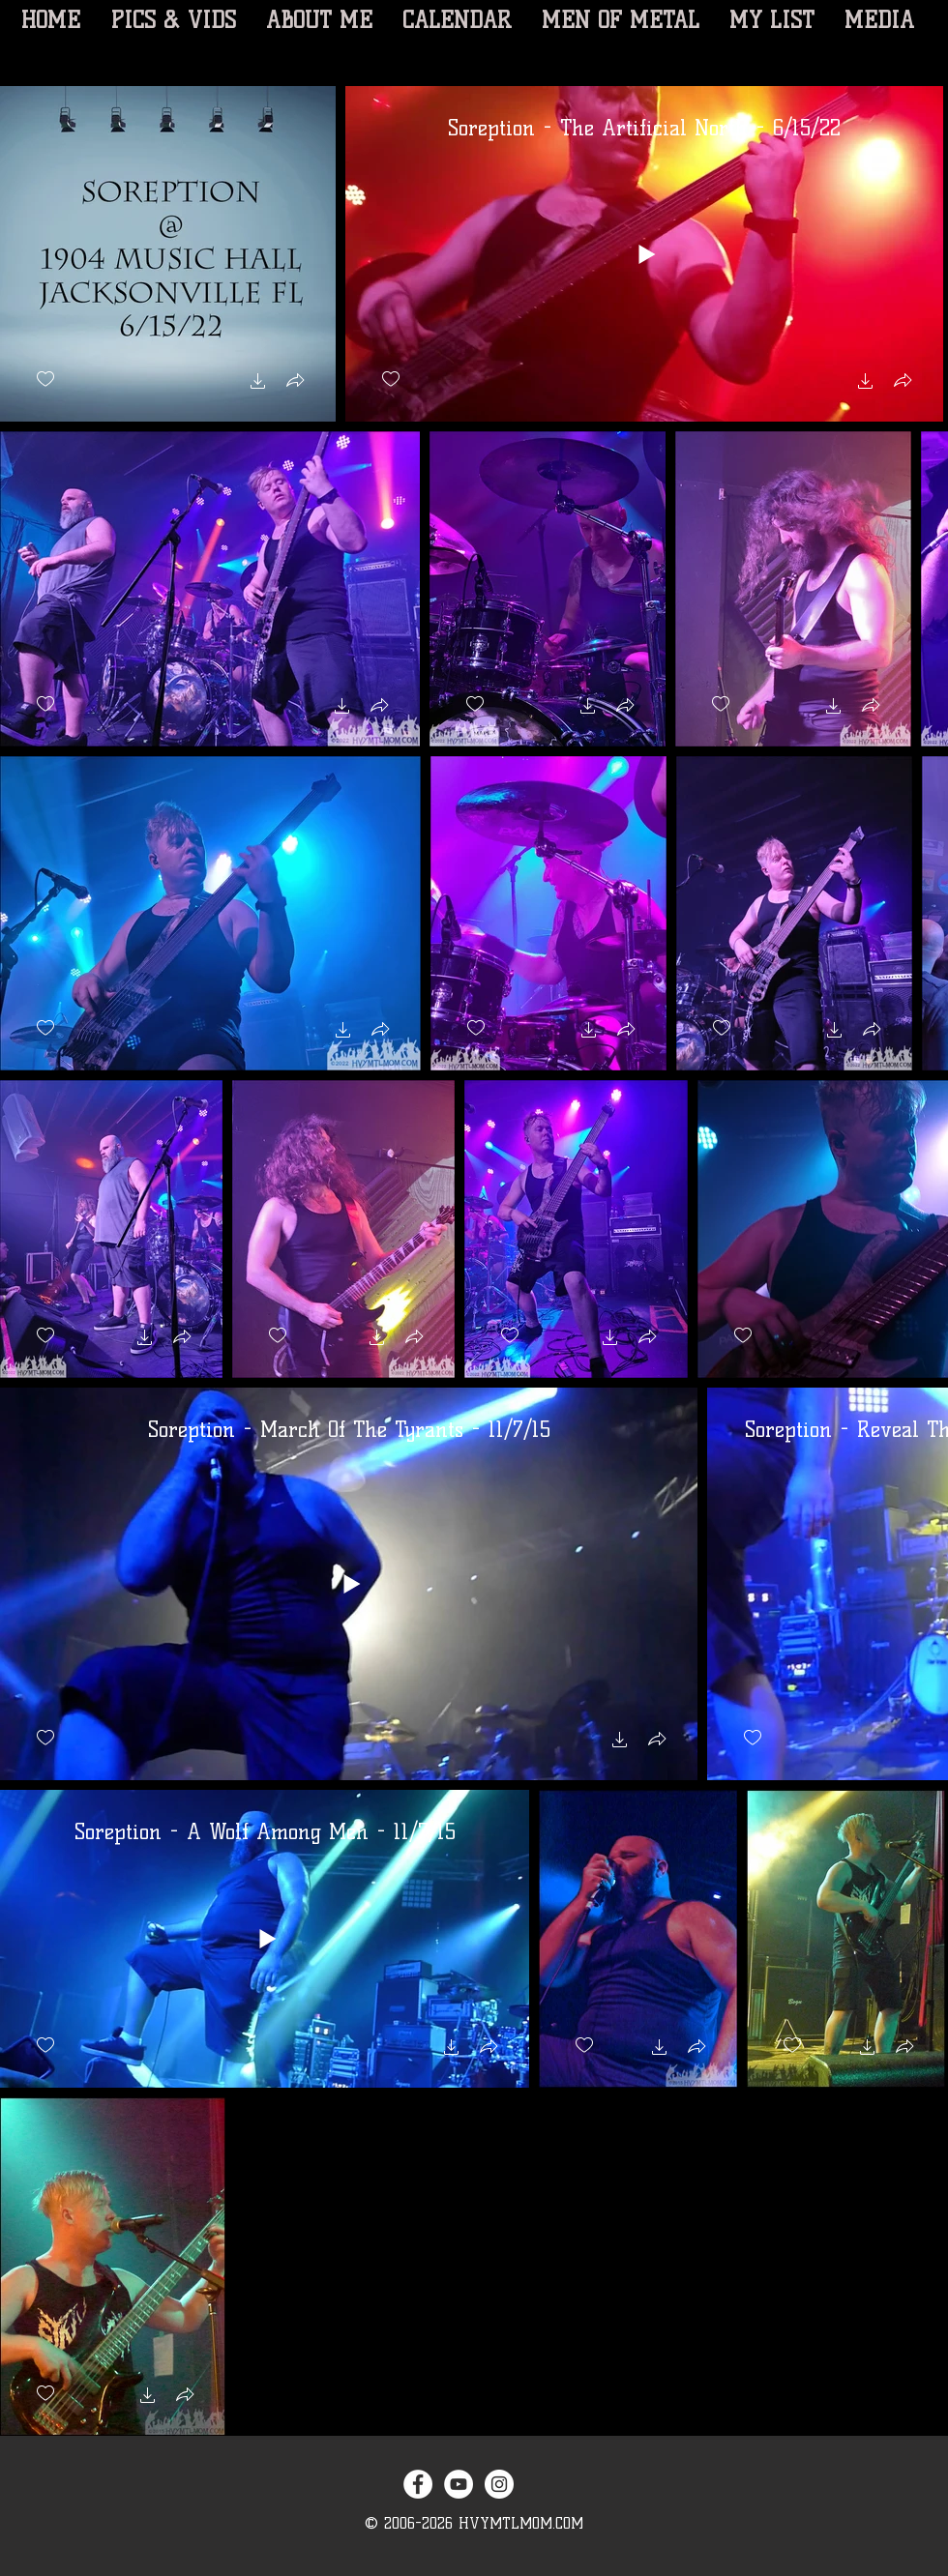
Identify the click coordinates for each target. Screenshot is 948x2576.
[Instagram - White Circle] (499, 2484)
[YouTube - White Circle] (458, 2484)
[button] (258, 383)
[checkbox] (45, 379)
